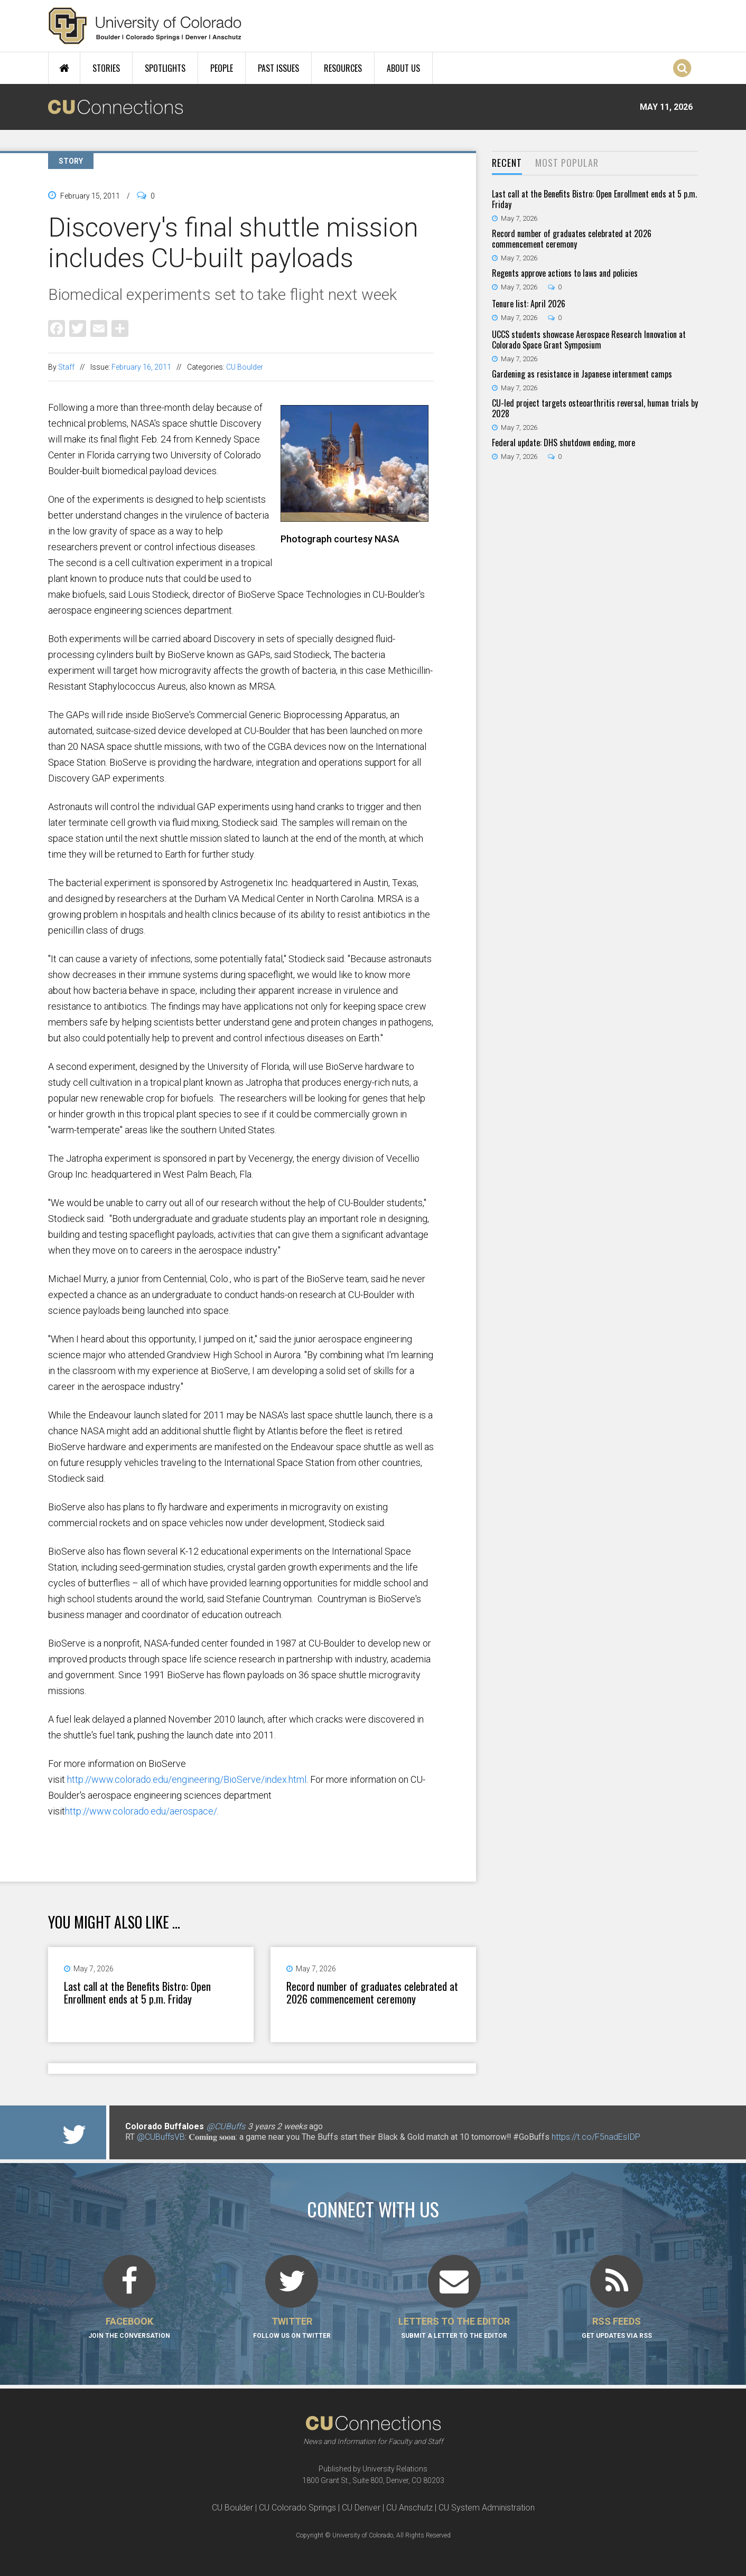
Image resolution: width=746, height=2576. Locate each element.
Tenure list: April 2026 (528, 303)
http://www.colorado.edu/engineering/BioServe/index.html (186, 1779)
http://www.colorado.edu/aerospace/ (141, 1811)
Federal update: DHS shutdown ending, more (563, 442)
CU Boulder (244, 367)
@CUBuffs (226, 2126)
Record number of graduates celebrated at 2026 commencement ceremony (372, 1992)
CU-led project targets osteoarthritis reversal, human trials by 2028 (595, 408)
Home (64, 68)
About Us (403, 68)
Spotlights (165, 68)
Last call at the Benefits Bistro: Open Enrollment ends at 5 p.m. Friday (137, 1992)
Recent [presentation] (507, 163)
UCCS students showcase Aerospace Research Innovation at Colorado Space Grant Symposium (589, 339)
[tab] (507, 163)
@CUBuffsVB (161, 2137)
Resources (343, 68)
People (221, 68)
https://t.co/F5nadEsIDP (596, 2137)
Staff (66, 367)
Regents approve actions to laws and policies (565, 273)
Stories (106, 68)
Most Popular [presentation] (567, 163)
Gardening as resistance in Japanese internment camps (582, 374)
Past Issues (278, 68)
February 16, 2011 (141, 367)
